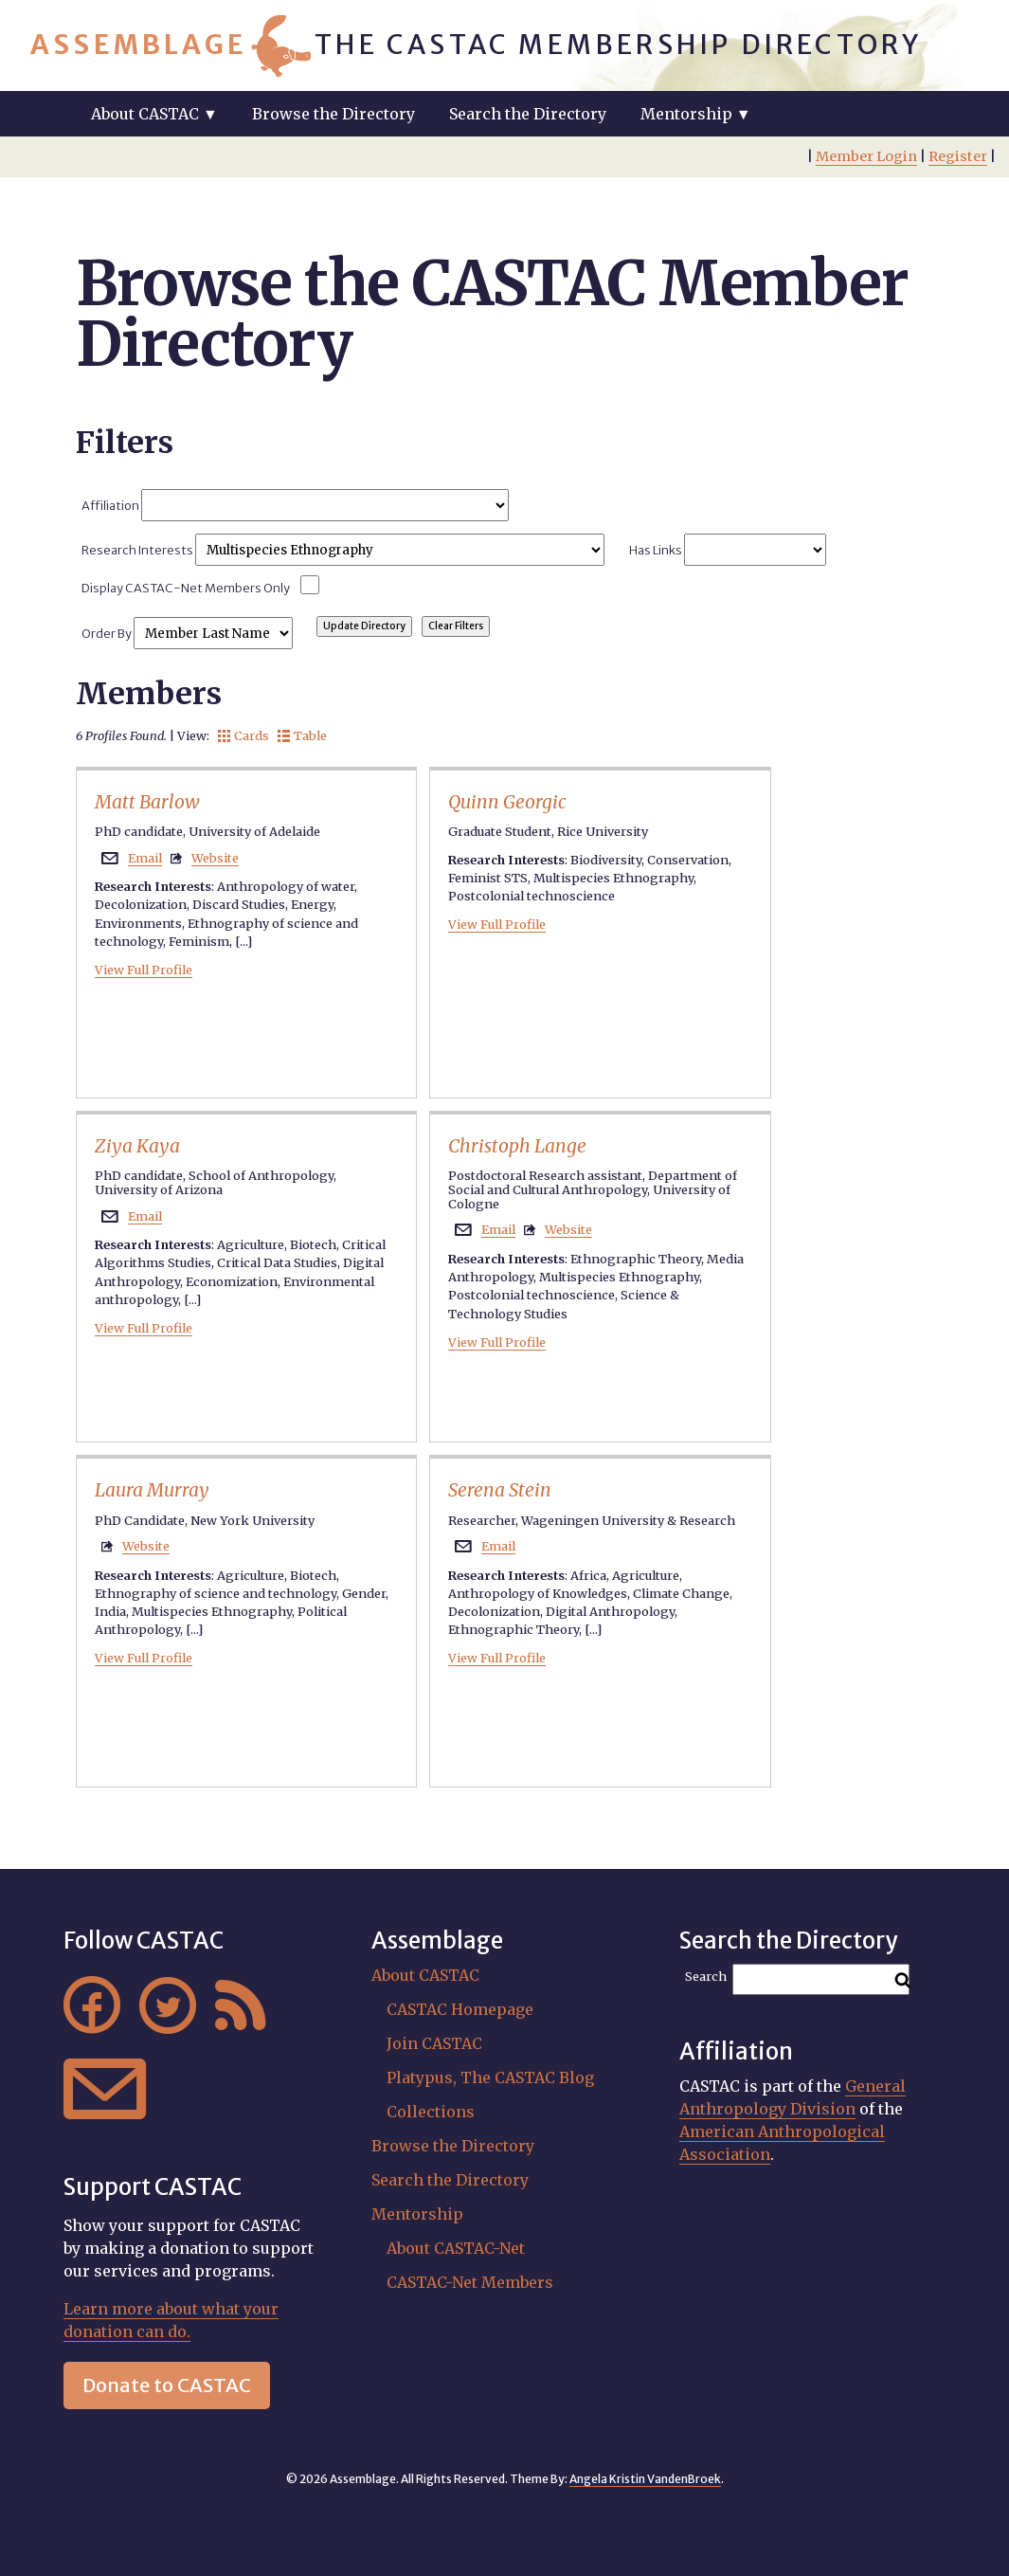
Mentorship (417, 2213)
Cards (243, 735)
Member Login (866, 156)
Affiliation (294, 505)
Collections (431, 2111)
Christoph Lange (517, 1145)
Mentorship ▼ (695, 113)
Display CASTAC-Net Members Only (185, 587)
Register (957, 156)
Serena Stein (499, 1489)
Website (215, 857)
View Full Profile (143, 969)
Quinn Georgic (507, 801)
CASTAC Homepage (460, 2009)
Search (706, 1976)
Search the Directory (527, 113)
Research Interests (342, 550)
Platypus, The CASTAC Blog (490, 2077)
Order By (186, 633)
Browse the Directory (333, 113)
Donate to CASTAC (166, 2385)
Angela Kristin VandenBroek (645, 2479)
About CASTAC (425, 1975)
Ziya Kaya (137, 1145)
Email (145, 857)
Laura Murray (152, 1489)
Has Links (727, 550)
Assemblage (138, 44)
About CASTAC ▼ (154, 113)
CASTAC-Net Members (470, 2282)
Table (302, 735)
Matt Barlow (147, 801)
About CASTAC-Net (456, 2248)
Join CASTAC (434, 2043)
